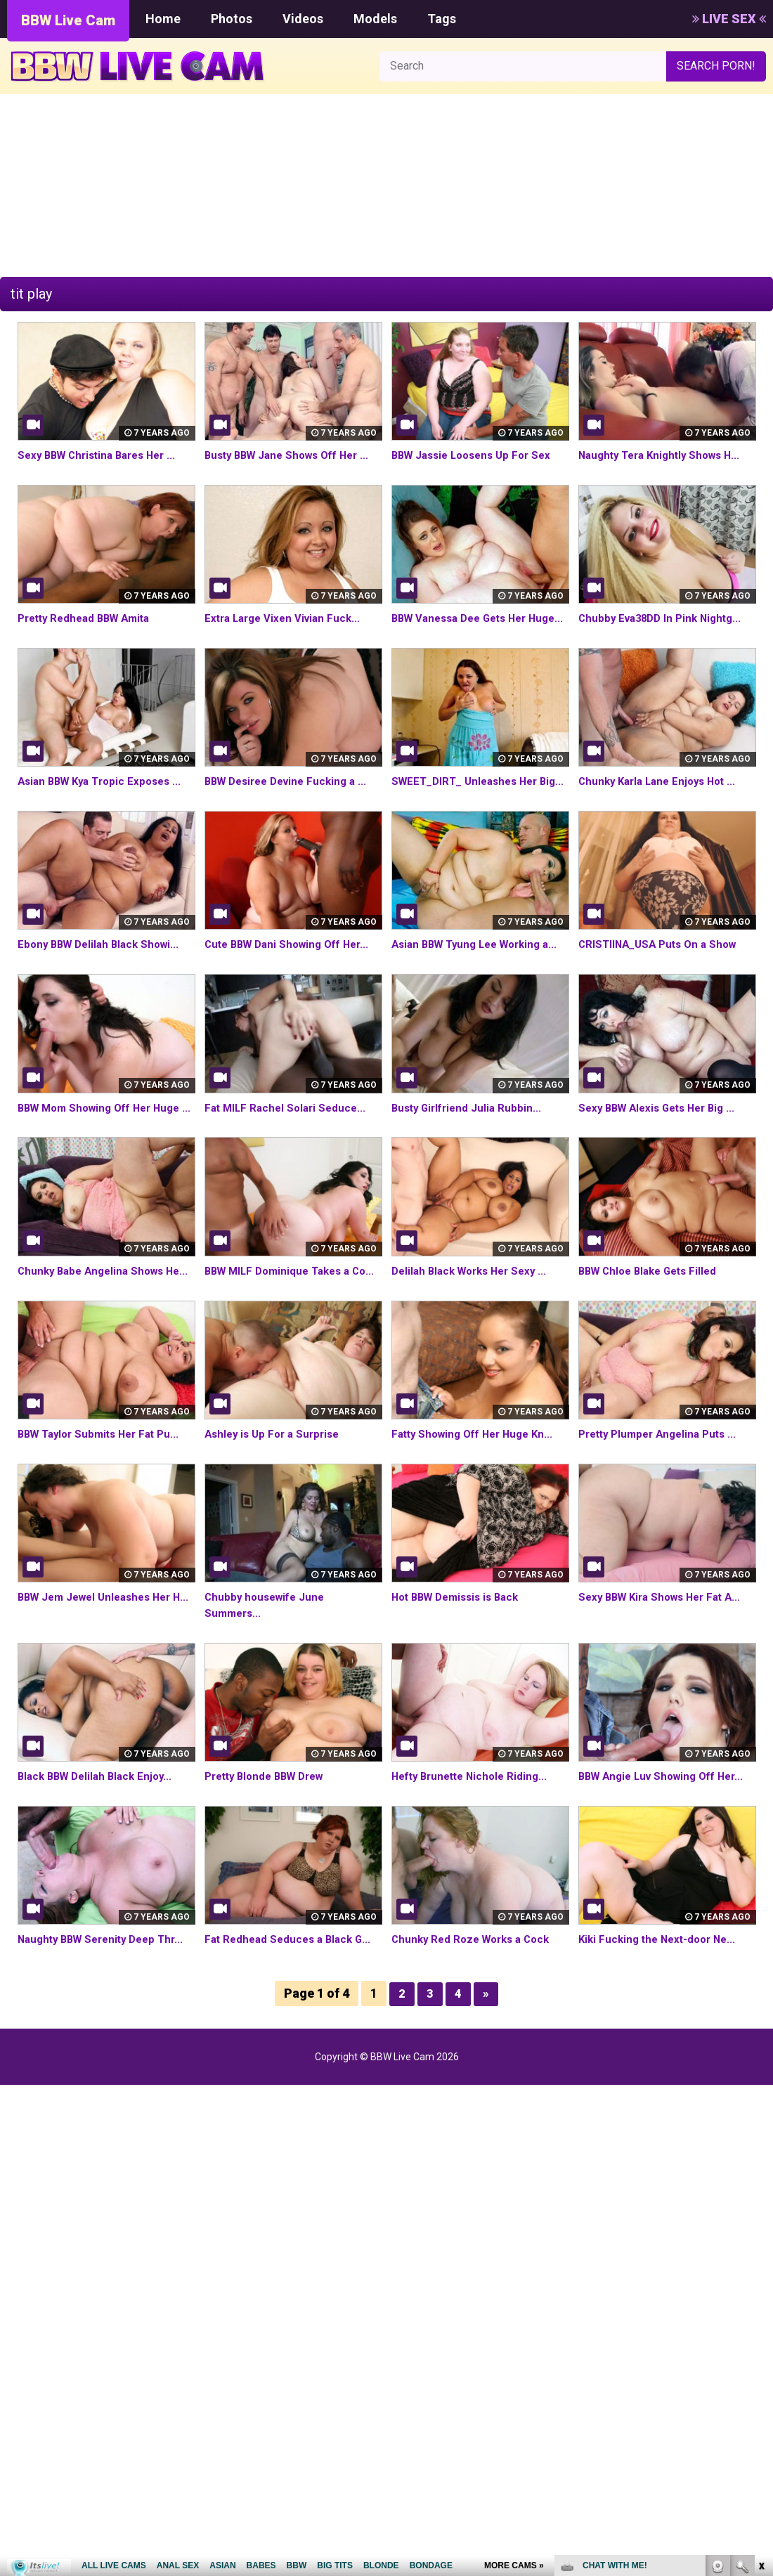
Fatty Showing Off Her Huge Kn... (478, 1514)
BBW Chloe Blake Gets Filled (652, 1334)
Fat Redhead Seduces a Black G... (291, 2035)
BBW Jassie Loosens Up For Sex (477, 455)
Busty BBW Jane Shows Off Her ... (293, 455)
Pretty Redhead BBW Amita (89, 618)
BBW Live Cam (68, 20)
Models (375, 18)
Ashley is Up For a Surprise (276, 1514)
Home (163, 18)
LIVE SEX (729, 18)
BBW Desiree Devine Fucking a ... (291, 797)
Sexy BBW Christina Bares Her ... (103, 455)
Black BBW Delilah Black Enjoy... (100, 1856)
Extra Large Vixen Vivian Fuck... (286, 618)
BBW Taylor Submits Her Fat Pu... (104, 1514)
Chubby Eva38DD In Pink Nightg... (664, 618)
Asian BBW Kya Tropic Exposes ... (105, 797)
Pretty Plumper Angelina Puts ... (663, 1514)
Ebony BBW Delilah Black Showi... (103, 976)
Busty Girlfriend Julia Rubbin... (469, 1155)
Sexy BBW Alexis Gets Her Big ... (662, 1155)
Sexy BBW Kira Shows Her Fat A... (665, 1677)
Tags (441, 18)
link (760, 2356)
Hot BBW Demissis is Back (460, 1677)
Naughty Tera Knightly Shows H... (665, 455)
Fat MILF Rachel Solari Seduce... (288, 1155)
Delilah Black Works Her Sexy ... (474, 1334)
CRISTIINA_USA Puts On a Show (662, 976)
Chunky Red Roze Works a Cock (475, 2035)
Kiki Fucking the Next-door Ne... (661, 2035)
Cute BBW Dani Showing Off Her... (293, 976)
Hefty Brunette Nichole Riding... (474, 1856)
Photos (231, 18)
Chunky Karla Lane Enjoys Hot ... (662, 797)
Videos (302, 18)
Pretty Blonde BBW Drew (269, 1856)
